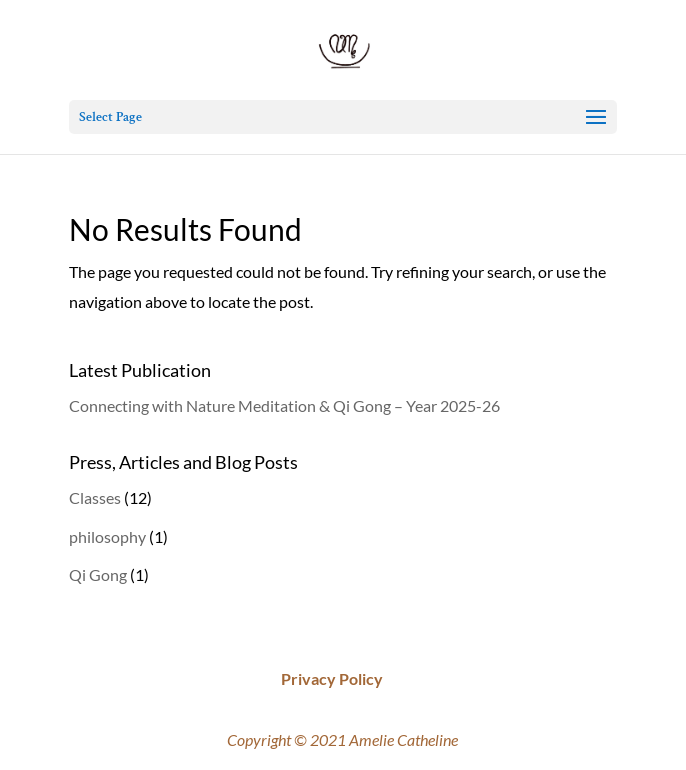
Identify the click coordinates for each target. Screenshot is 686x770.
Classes (95, 497)
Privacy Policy (332, 678)
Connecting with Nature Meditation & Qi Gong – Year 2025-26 (284, 405)
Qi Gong (98, 574)
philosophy (107, 536)
